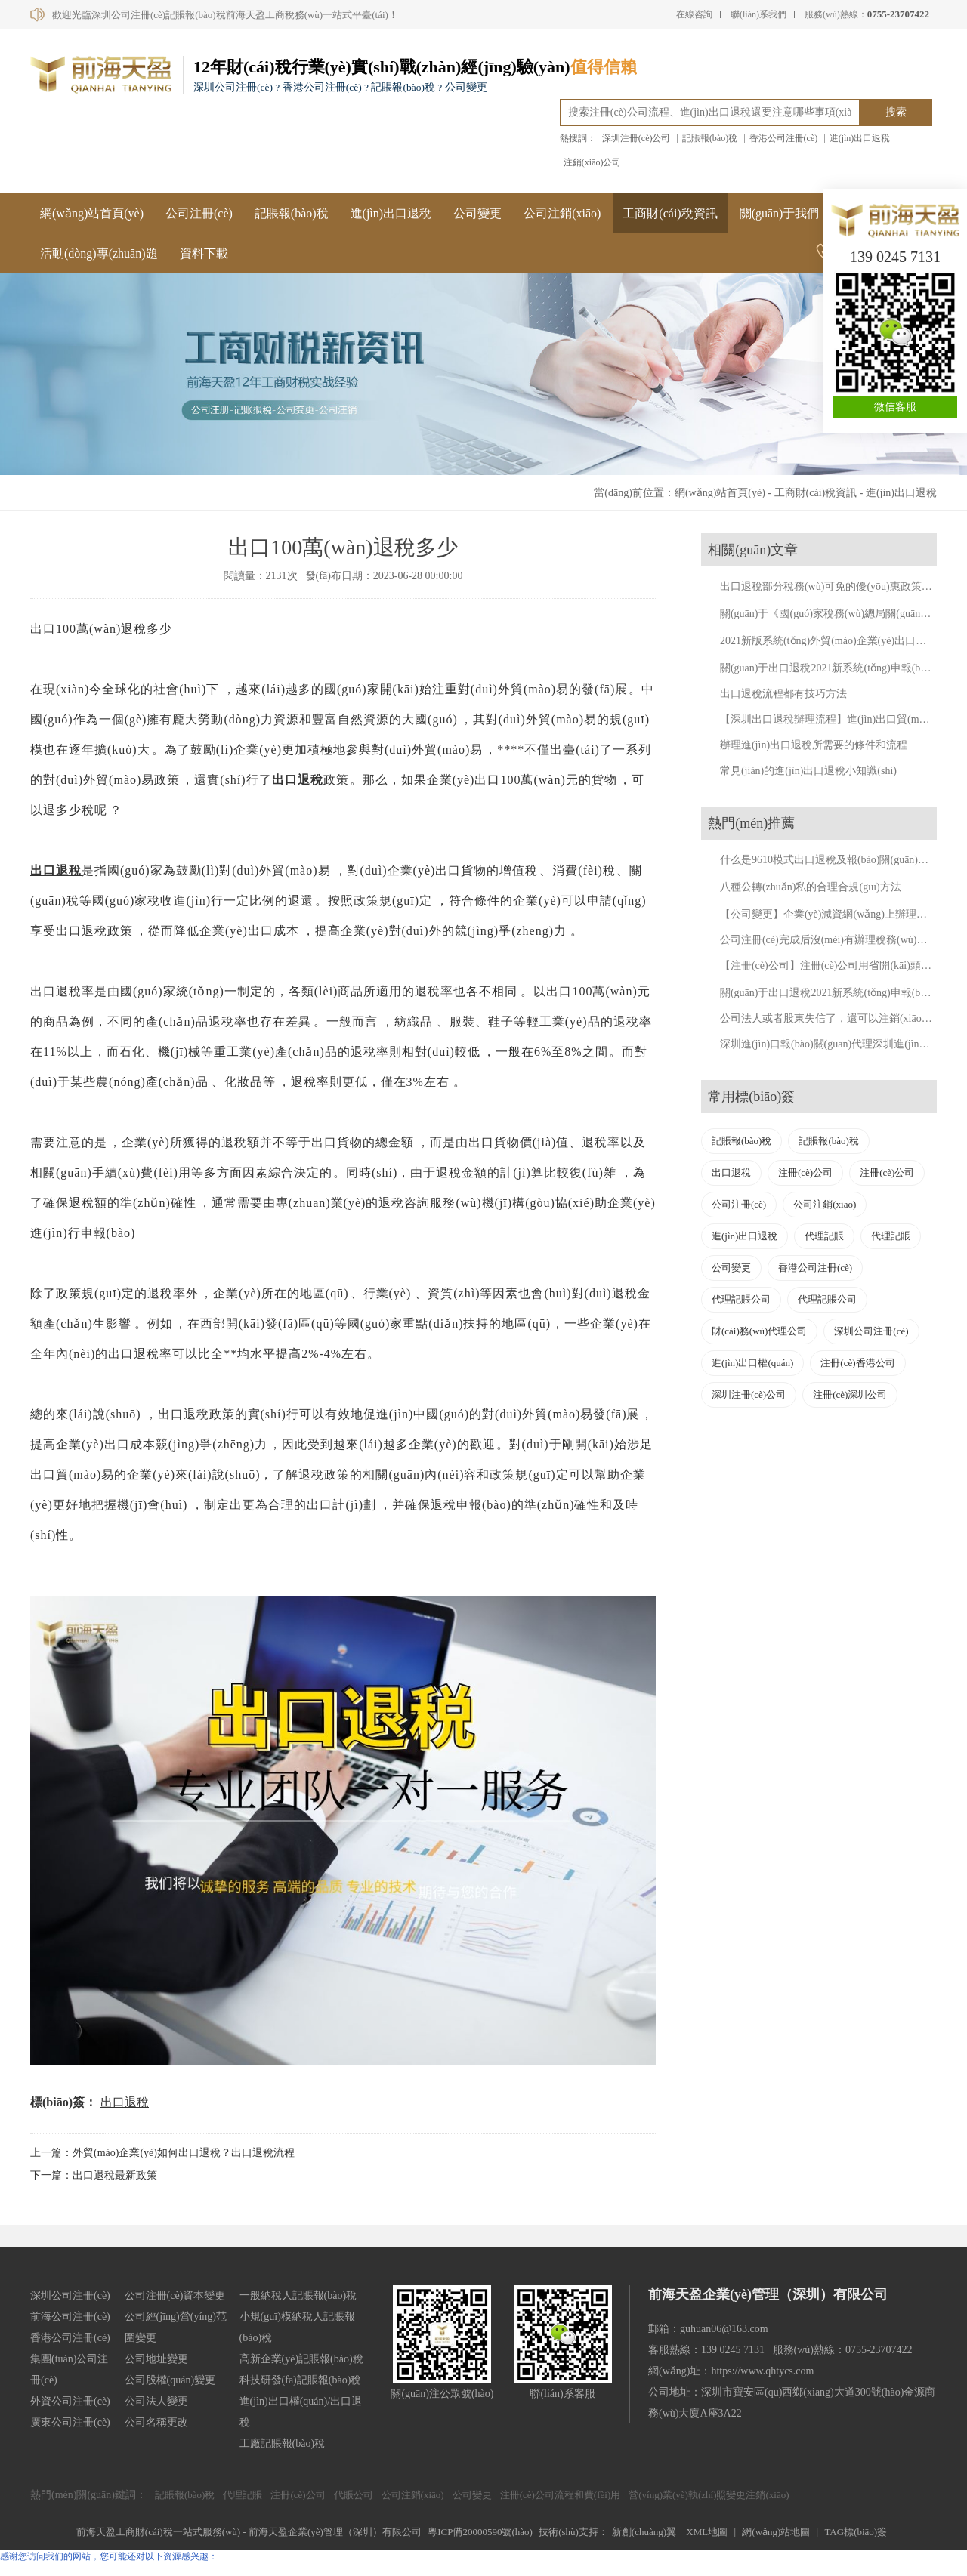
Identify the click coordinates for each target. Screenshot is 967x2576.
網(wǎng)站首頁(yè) (92, 213)
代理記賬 (824, 1236)
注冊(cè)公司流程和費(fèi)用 (560, 2494)
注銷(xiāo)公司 (593, 162)
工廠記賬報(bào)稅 (282, 2443)
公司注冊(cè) (199, 213)
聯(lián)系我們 (758, 14)
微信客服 (895, 406)
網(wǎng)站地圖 (776, 2531)
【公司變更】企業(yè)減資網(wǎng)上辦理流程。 (834, 914)
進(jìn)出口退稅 (860, 138)
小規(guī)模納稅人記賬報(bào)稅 (297, 2327)
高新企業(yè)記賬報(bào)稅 (301, 2359)
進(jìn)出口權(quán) (752, 1362)
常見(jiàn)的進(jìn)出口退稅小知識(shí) (808, 770)
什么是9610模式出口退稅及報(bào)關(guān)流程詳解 (840, 859)
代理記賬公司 (741, 1299)
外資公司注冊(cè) (70, 2401)
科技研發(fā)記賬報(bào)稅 (300, 2380)
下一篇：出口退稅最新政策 (93, 2175)
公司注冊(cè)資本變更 (175, 2295)
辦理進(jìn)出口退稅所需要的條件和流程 (813, 745)
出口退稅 (297, 779)
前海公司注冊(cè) (70, 2316)
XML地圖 (707, 2531)
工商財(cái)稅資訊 (670, 213)
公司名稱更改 (156, 2422)
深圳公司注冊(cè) (871, 1331)
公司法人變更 (156, 2401)
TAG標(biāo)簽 (855, 2531)
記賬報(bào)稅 (709, 138)
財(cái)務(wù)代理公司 (759, 1331)
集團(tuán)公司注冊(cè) (69, 2369)
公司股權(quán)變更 (170, 2380)
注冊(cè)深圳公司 (850, 1394)
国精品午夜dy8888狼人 (45, 2569)
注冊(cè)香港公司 (857, 1362)
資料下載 (204, 253)
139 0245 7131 (895, 256)
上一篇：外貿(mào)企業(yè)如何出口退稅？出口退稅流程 (162, 2152)
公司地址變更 (156, 2359)
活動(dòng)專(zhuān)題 (99, 253)
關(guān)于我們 (780, 213)
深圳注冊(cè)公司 (636, 138)
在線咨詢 (694, 14)
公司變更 (477, 213)
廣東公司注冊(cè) (70, 2422)
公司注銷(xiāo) (562, 213)
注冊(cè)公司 (805, 1172)
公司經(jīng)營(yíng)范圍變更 (176, 2327)
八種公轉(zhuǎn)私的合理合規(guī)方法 (810, 887)
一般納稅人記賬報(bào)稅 (298, 2295)
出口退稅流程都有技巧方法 (783, 693)
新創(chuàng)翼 (644, 2531)
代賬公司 (353, 2494)
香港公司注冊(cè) (783, 138)
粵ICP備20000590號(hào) (480, 2531)
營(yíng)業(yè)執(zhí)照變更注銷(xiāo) (709, 2494)
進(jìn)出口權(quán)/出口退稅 (301, 2412)
